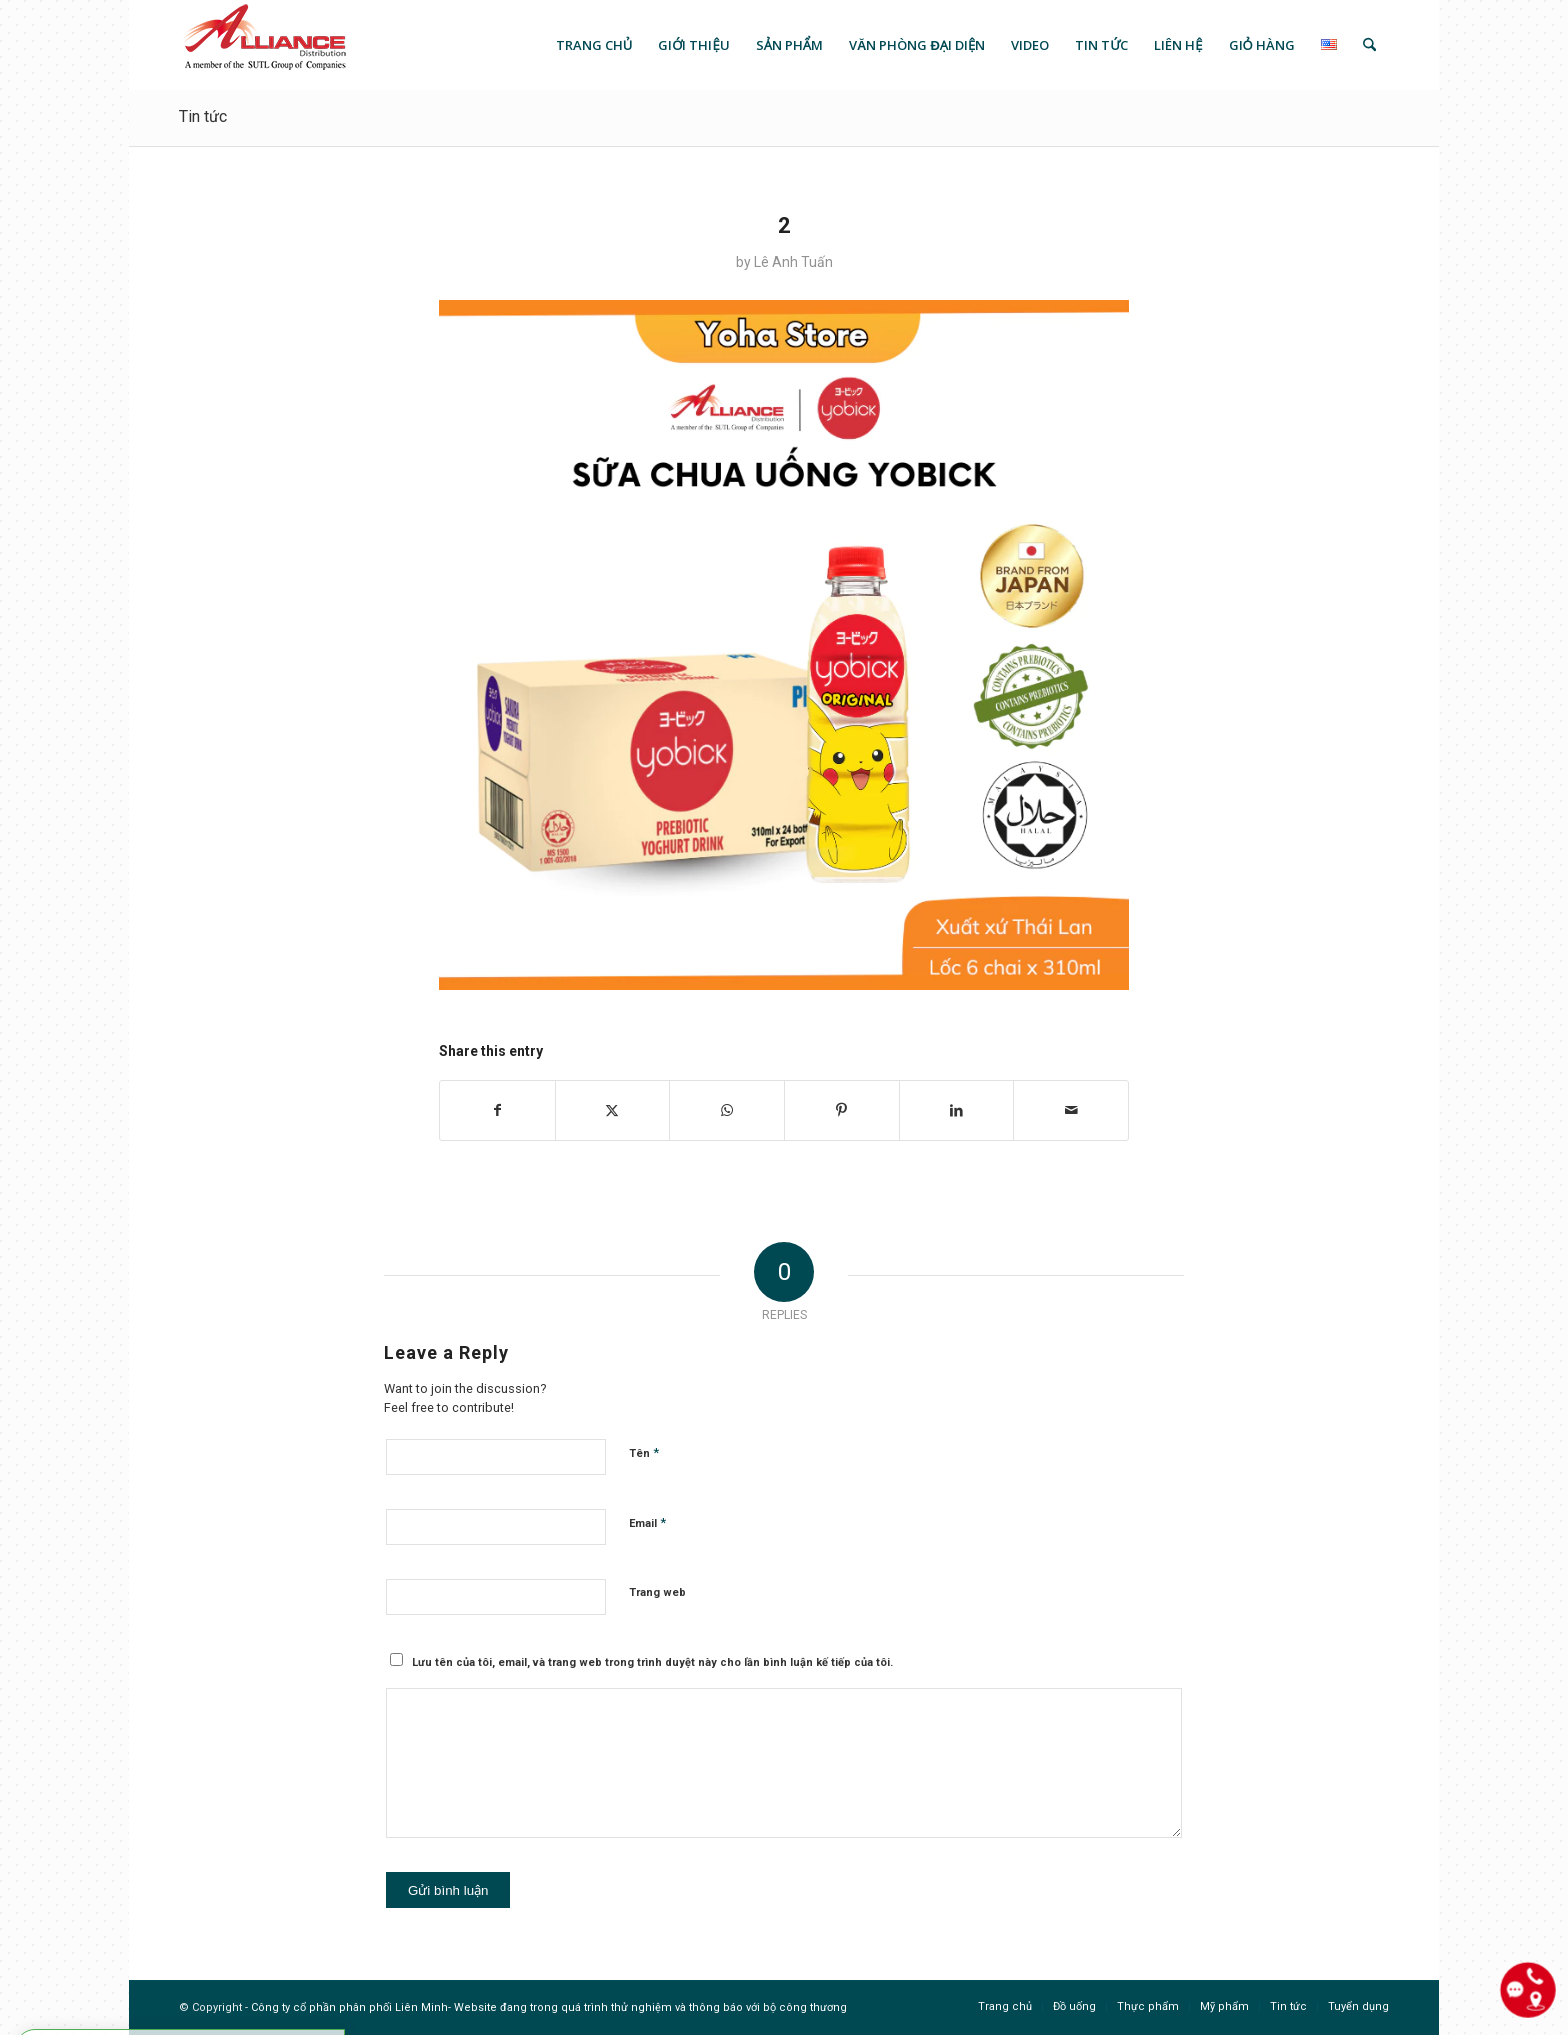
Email (647, 1522)
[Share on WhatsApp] (727, 1110)
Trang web (657, 1592)
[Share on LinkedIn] (957, 1110)
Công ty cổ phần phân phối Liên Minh (349, 2007)
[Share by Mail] (1071, 1110)
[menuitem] (594, 45)
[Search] (1369, 45)
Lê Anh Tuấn (793, 262)
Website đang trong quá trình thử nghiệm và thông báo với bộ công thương (650, 2007)
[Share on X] (613, 1110)
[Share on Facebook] (497, 1110)
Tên (644, 1452)
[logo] (263, 45)
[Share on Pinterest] (842, 1110)
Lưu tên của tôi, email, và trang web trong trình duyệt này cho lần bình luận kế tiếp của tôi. (652, 1662)
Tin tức (203, 116)
